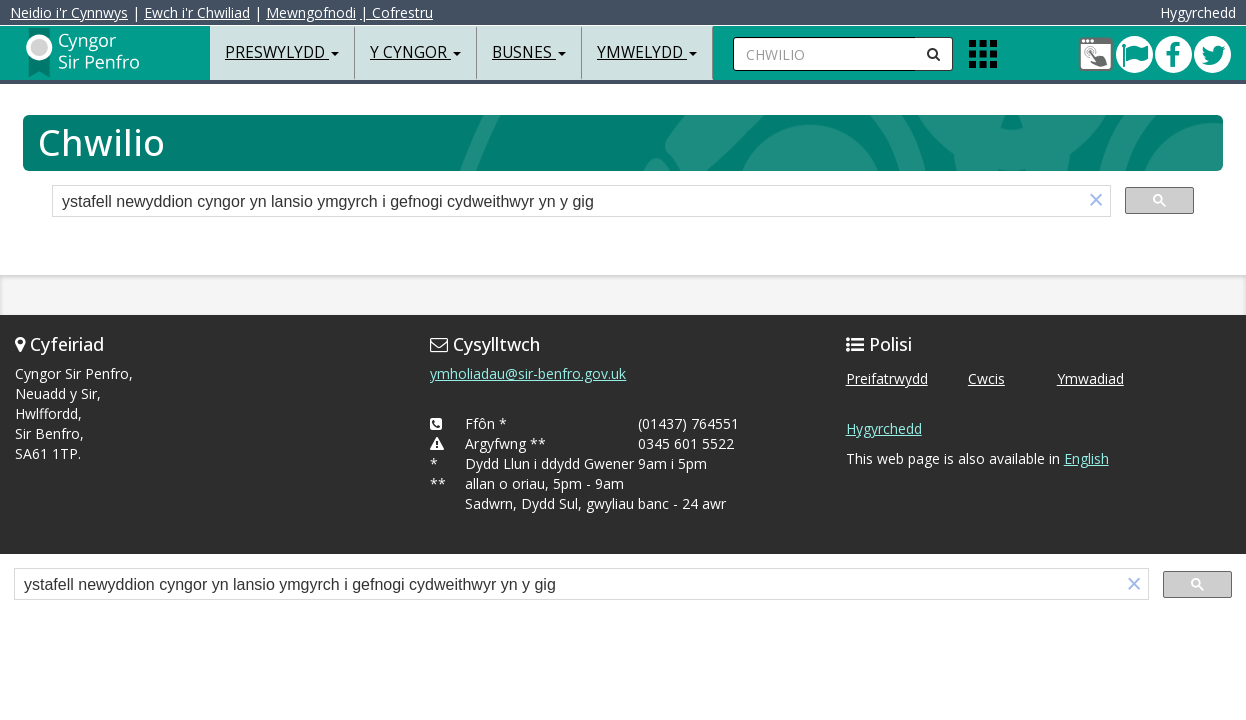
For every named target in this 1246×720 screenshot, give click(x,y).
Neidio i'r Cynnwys (69, 12)
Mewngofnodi (311, 12)
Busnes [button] (529, 52)
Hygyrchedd (884, 428)
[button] (1096, 201)
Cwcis (986, 378)
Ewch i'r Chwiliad (197, 12)
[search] (567, 202)
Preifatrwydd (887, 378)
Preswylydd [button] (282, 52)
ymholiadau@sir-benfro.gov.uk (528, 373)
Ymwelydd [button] (647, 52)
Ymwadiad (1090, 378)
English (1086, 458)
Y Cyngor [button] (415, 52)
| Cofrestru (396, 12)
